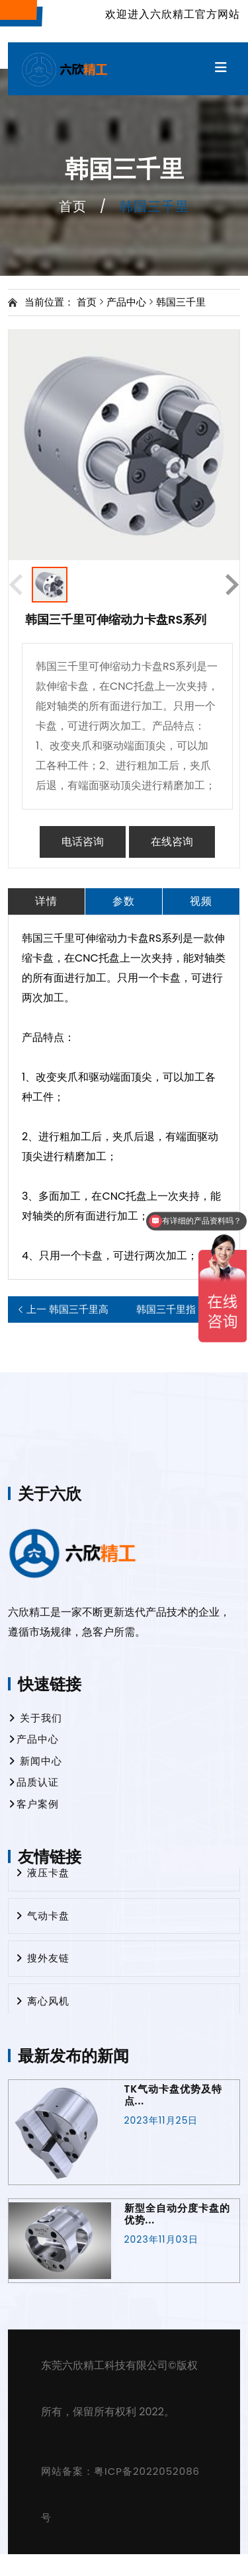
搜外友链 (42, 1959)
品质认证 (33, 1782)
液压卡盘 (42, 1873)
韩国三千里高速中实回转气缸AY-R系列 (67, 1309)
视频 (201, 901)
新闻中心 (35, 1761)
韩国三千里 (181, 302)
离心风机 (42, 2002)
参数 (123, 901)
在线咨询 (172, 841)
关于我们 (35, 1718)
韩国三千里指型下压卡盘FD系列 (178, 1309)
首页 (73, 206)
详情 (46, 901)
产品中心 (126, 302)
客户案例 (33, 1804)
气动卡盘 (42, 1916)
